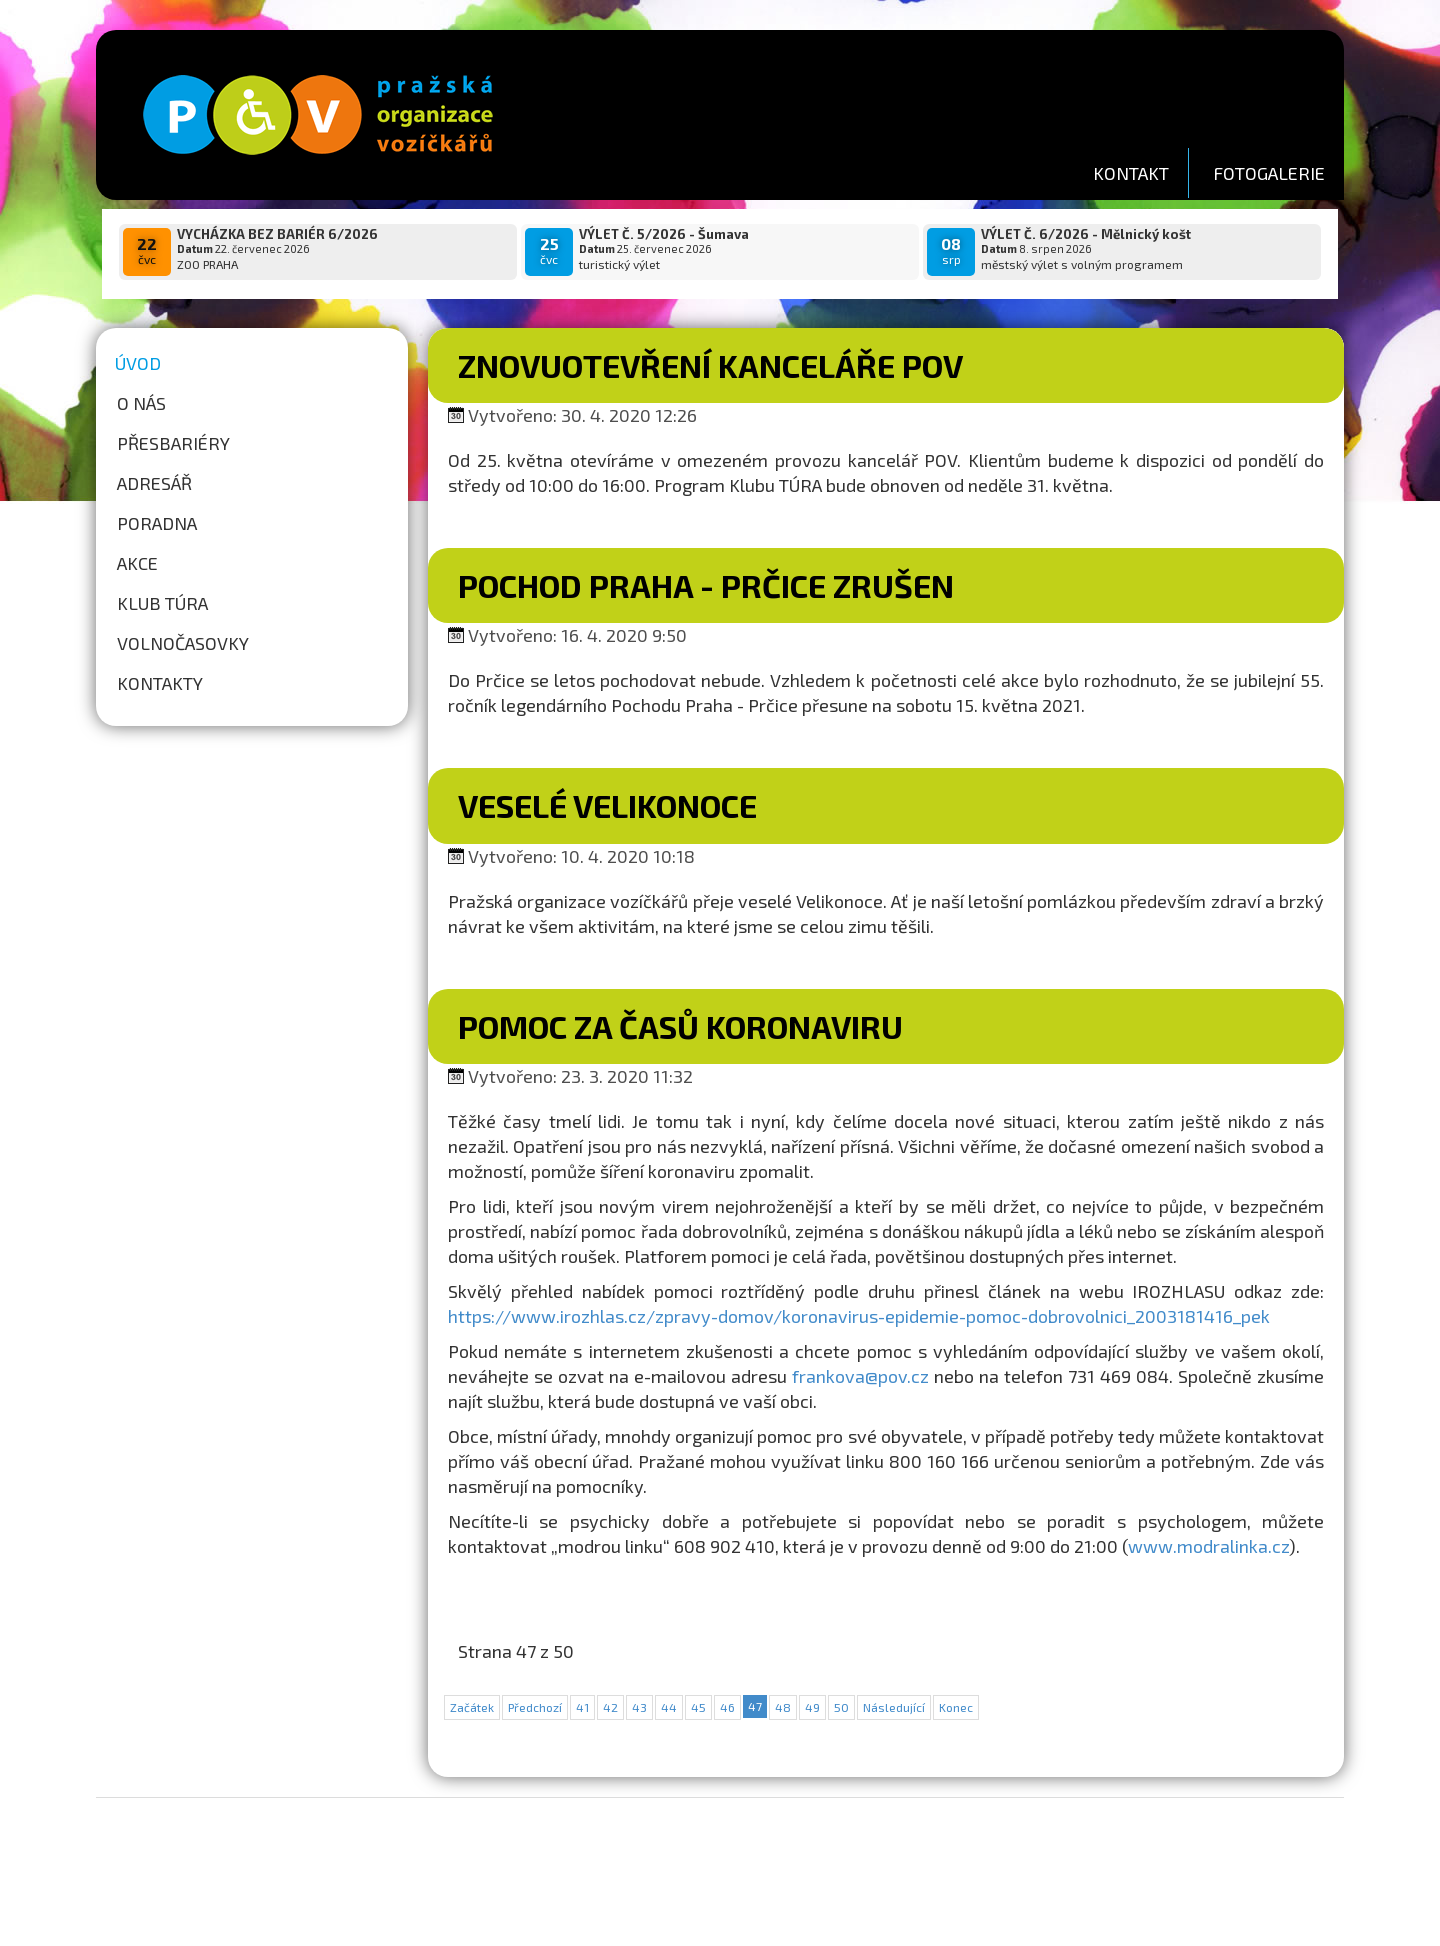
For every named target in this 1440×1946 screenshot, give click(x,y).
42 (610, 1707)
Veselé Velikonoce (607, 805)
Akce (137, 563)
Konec (956, 1707)
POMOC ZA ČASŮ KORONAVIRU (680, 1026)
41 (582, 1707)
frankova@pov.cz (860, 1376)
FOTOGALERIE (1269, 173)
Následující (894, 1707)
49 (812, 1707)
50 (841, 1707)
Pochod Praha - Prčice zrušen (706, 585)
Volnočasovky (183, 643)
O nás (141, 403)
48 (783, 1707)
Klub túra (162, 603)
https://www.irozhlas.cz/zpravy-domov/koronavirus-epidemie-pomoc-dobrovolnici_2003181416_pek (859, 1316)
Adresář (154, 483)
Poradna (157, 523)
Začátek (472, 1707)
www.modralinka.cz (1208, 1546)
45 (698, 1707)
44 (669, 1707)
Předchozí (535, 1707)
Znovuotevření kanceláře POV (710, 365)
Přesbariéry (173, 443)
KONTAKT (1131, 173)
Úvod (138, 363)
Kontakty (160, 683)
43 (639, 1707)
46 (727, 1707)
